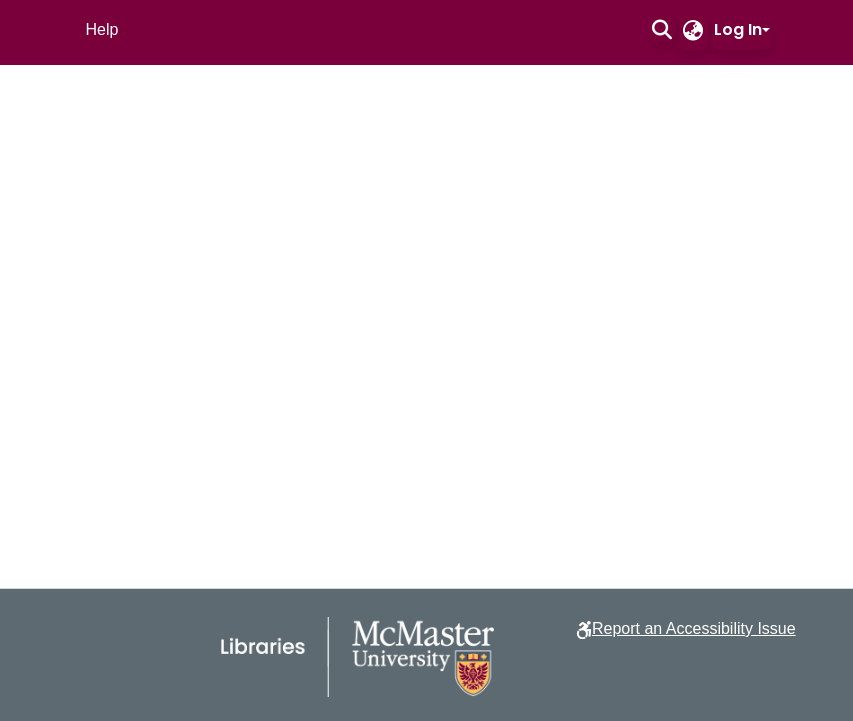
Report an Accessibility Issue (694, 628)
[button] (662, 30)
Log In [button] (738, 29)
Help (102, 29)
